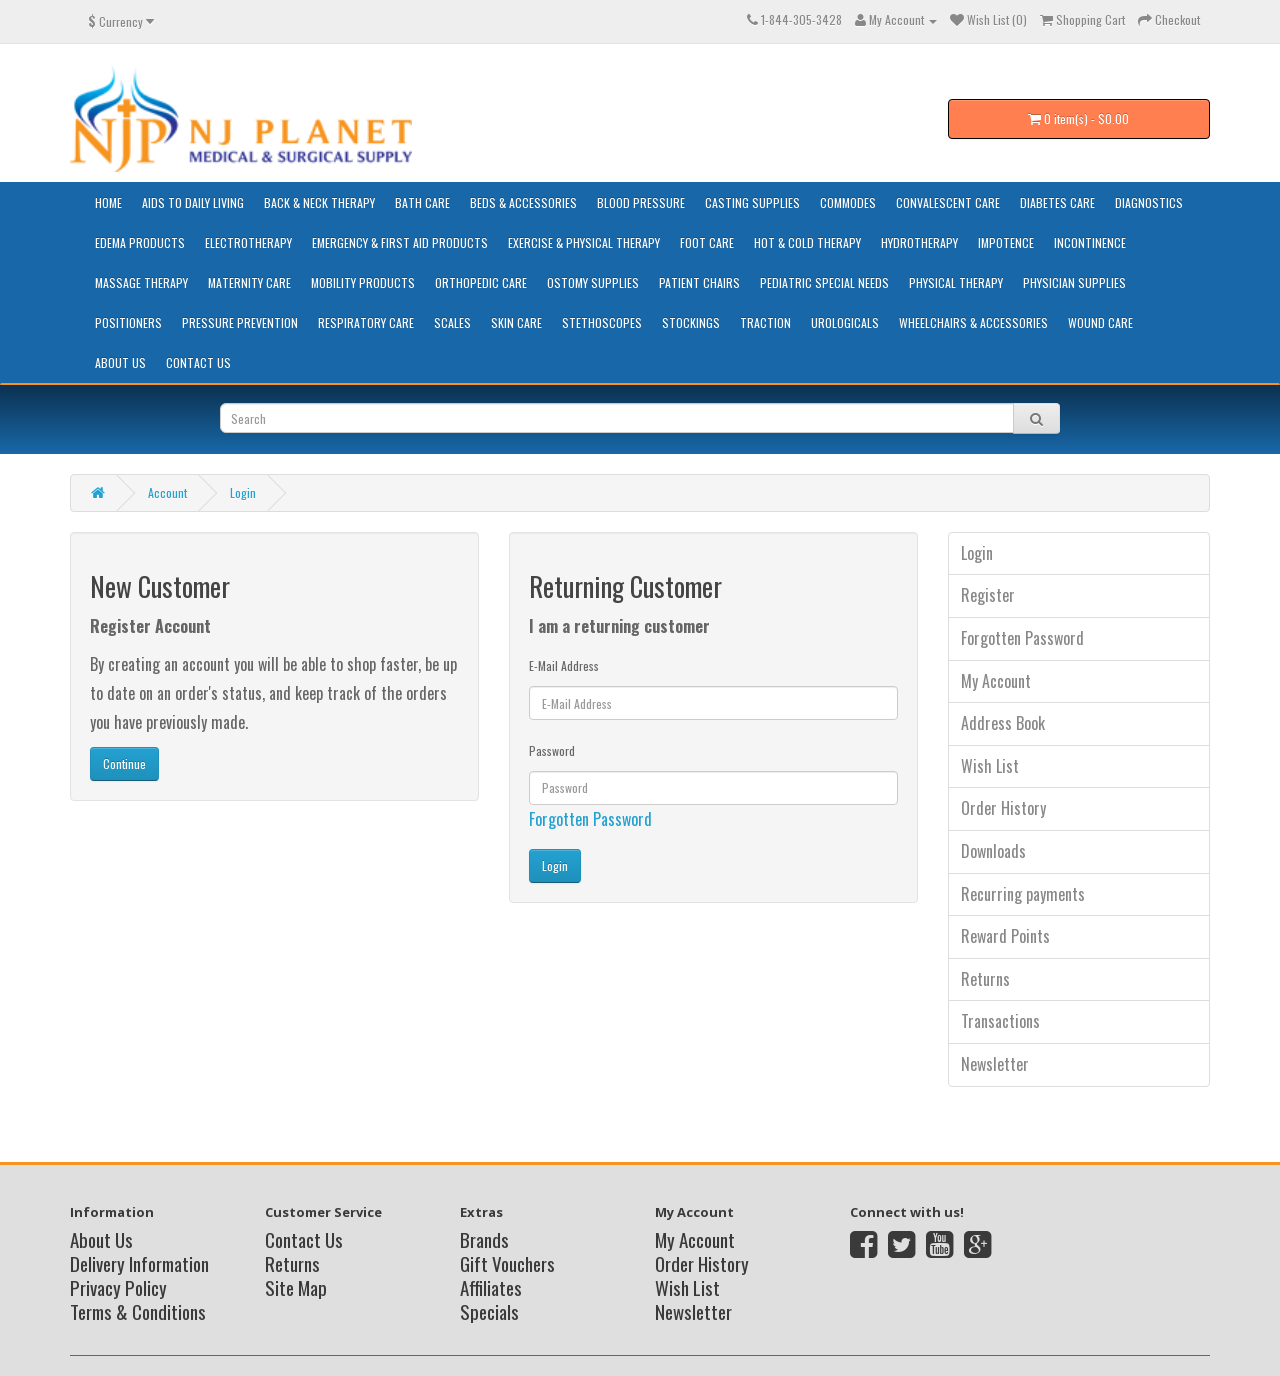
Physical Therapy (956, 282)
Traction (765, 322)
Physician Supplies (1074, 282)
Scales (452, 322)
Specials (489, 1311)
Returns (985, 979)
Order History (1003, 808)
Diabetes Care (1057, 202)
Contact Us (198, 362)
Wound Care (1100, 322)
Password (552, 750)
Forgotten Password (590, 819)
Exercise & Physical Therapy (584, 242)
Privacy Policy (118, 1287)
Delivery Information (139, 1263)
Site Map (296, 1287)
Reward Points (1005, 936)
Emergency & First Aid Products (400, 242)
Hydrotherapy (919, 242)
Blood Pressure (641, 202)
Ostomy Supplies (593, 282)
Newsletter (995, 1064)
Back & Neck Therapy (319, 202)
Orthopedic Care (481, 282)
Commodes (848, 202)
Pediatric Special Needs (824, 282)
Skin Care (516, 322)
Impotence (1006, 242)
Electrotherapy (248, 242)
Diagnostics (1149, 202)
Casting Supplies (752, 202)
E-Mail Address (564, 665)
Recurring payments (1023, 894)
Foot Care (707, 242)
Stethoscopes (602, 322)
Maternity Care (249, 282)
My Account (996, 681)
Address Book (1003, 723)
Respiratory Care (366, 322)
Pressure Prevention (240, 322)
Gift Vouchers (507, 1263)
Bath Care (422, 202)
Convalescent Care (948, 202)
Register (988, 595)
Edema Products (140, 242)
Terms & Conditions (138, 1311)
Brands (484, 1239)
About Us (120, 362)
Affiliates (491, 1287)
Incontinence (1090, 242)
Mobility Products (363, 282)
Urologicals (845, 322)
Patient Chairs (699, 282)
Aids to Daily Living (193, 202)
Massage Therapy (141, 282)
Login (243, 492)
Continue (124, 763)
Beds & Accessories (523, 202)
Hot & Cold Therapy (807, 242)
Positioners (128, 322)
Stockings (691, 322)
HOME (108, 202)
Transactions (1000, 1021)
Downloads (993, 851)
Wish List (990, 766)
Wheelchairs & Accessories (973, 322)
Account (167, 492)
